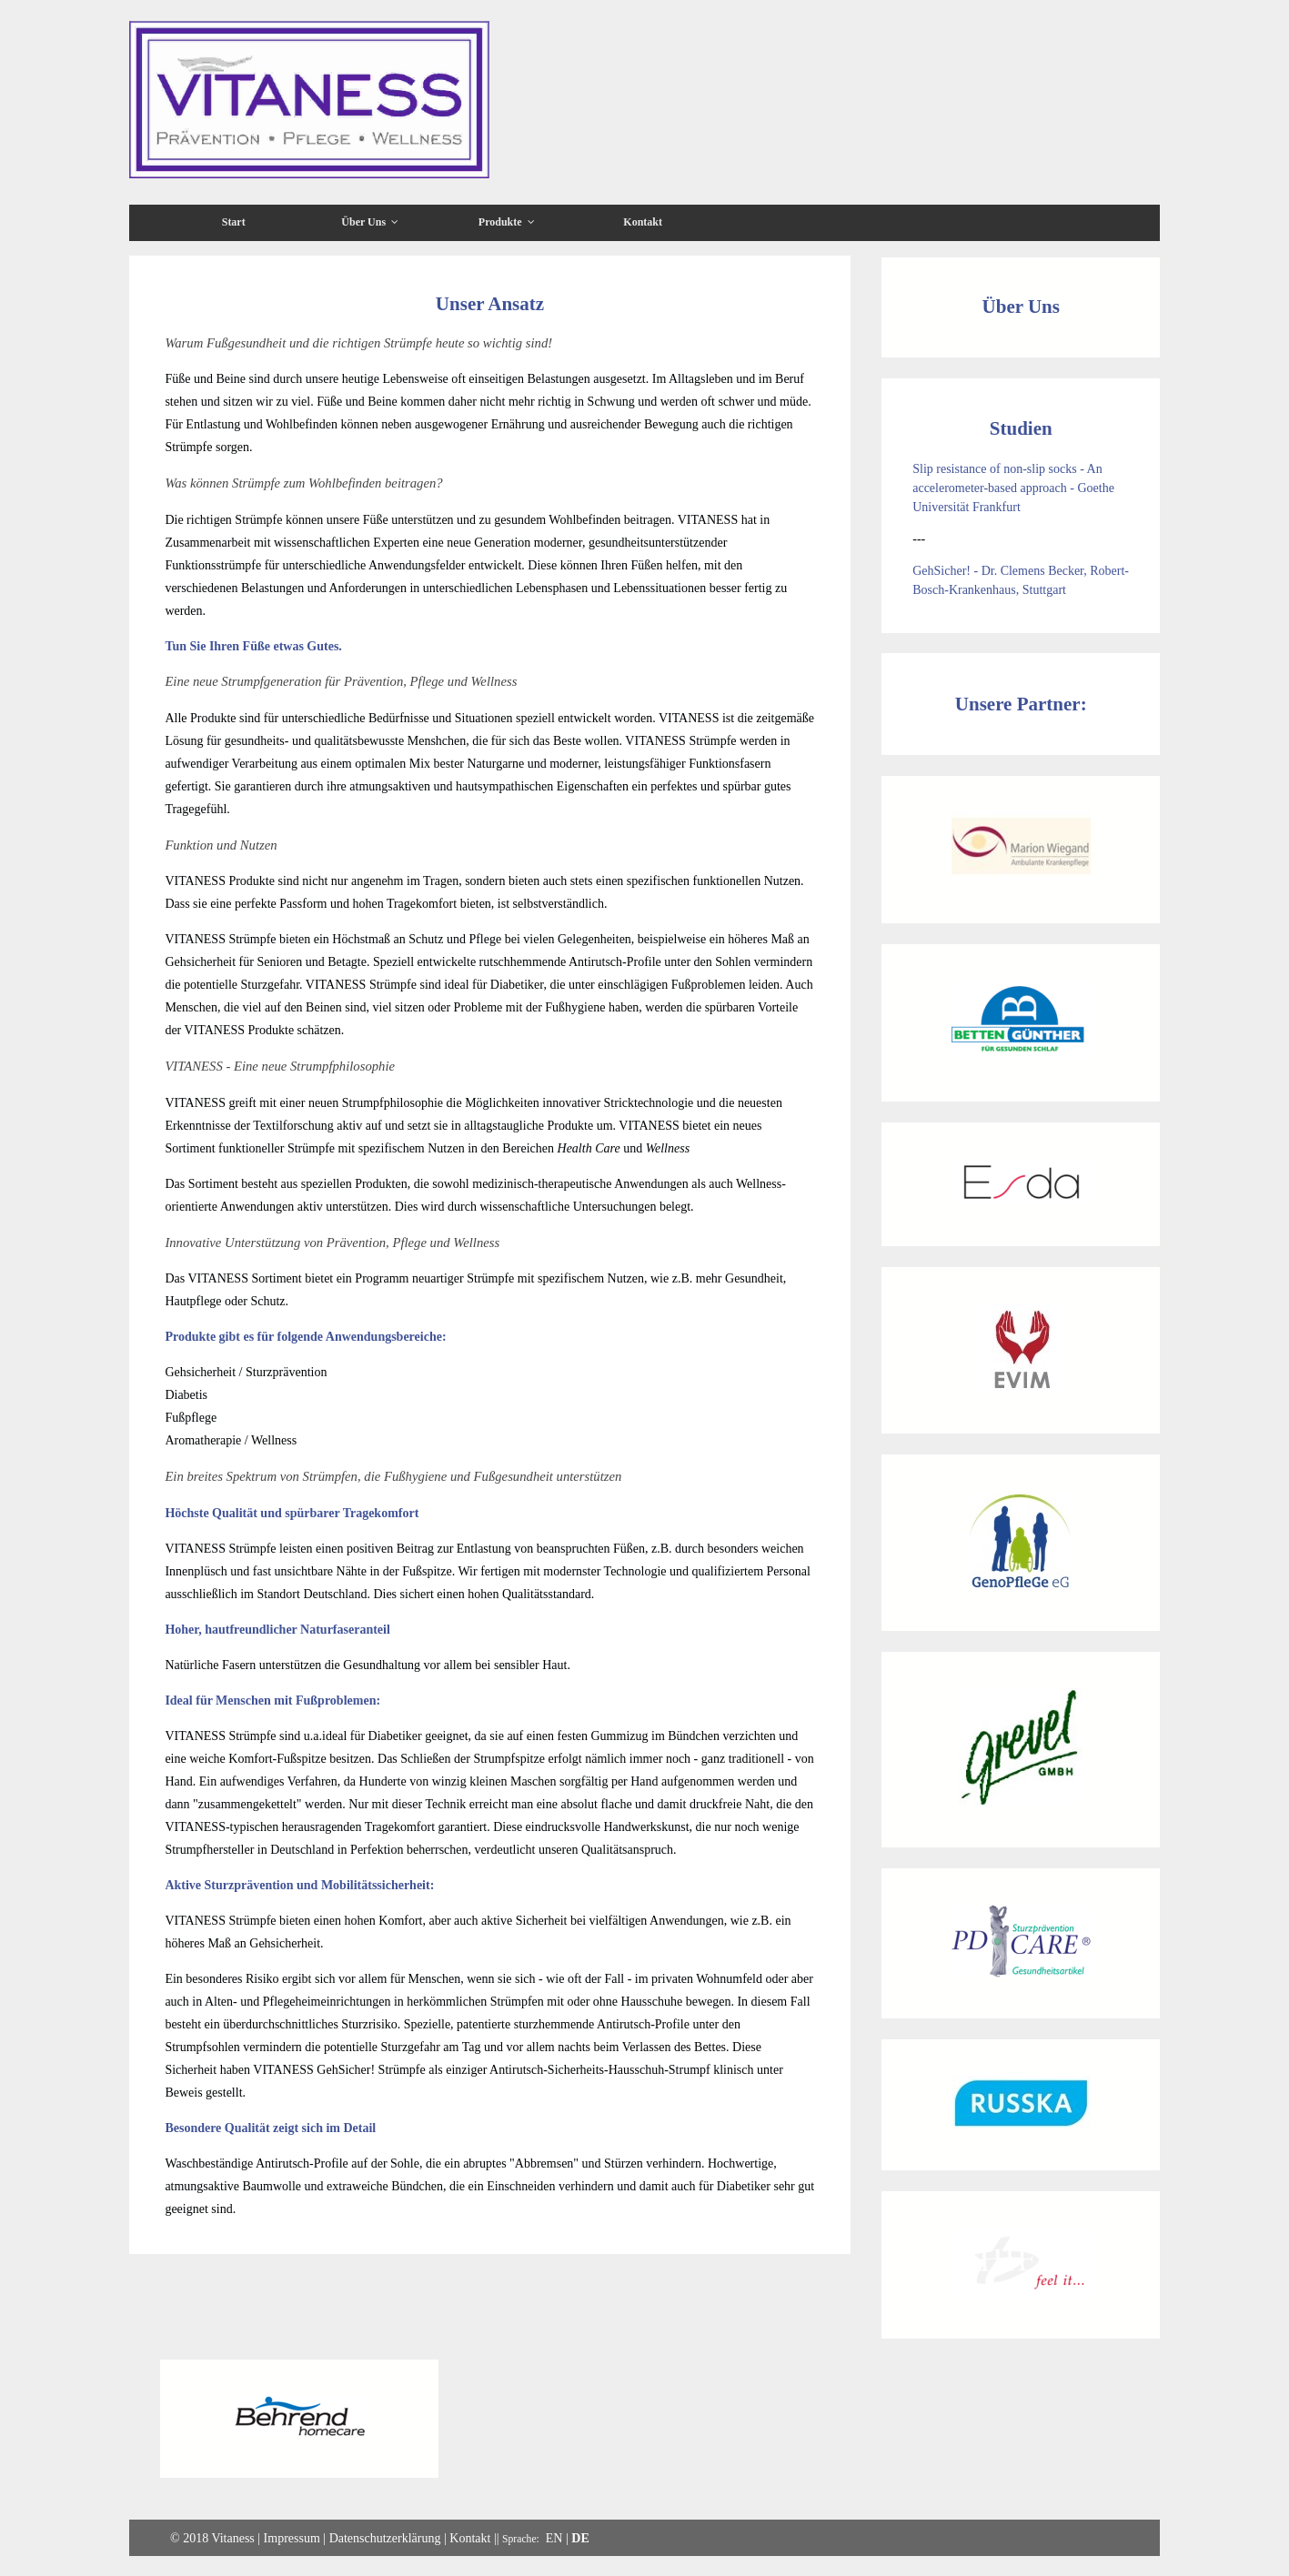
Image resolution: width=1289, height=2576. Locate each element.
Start (234, 222)
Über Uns (369, 222)
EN (554, 2538)
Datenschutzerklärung (385, 2538)
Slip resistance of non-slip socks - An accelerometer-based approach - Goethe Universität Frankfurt (1013, 488)
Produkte (506, 222)
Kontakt (642, 222)
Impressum (292, 2538)
